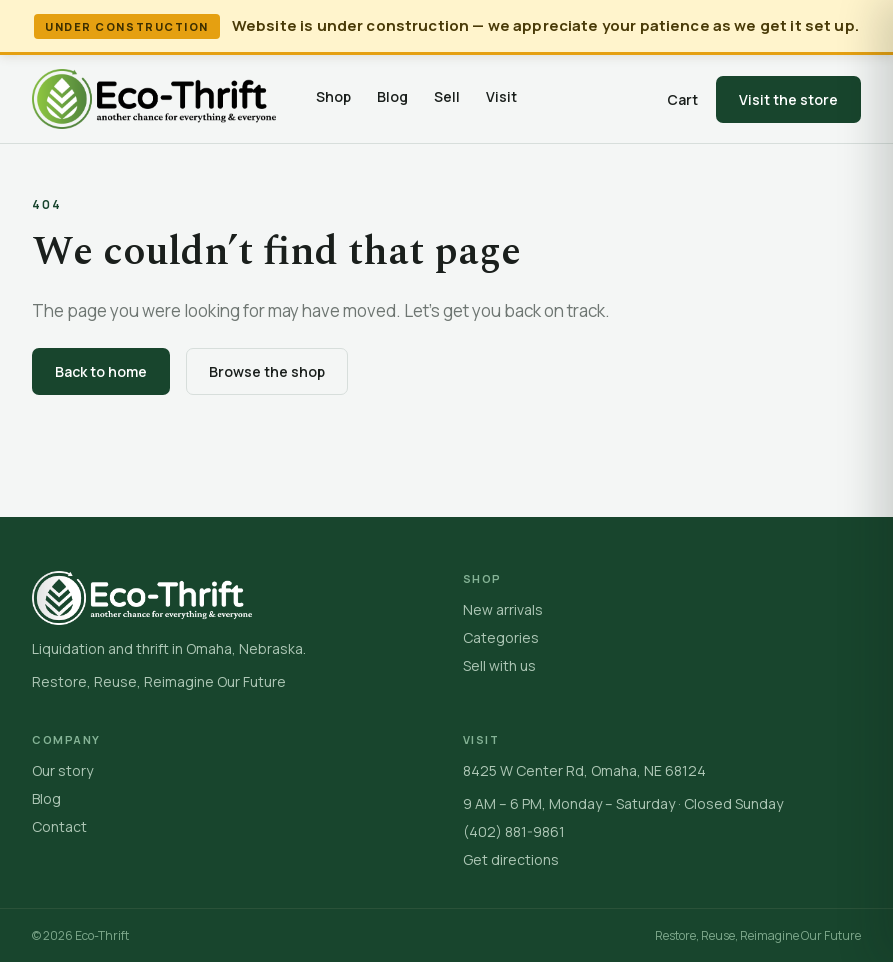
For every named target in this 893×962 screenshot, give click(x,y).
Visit (501, 96)
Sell (447, 96)
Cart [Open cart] (682, 99)
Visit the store (788, 99)
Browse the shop (267, 371)
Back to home (101, 371)
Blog (392, 96)
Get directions (511, 859)
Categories (501, 637)
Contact (59, 826)
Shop (333, 96)
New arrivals (503, 609)
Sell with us (499, 665)
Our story (62, 770)
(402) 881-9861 (514, 831)
